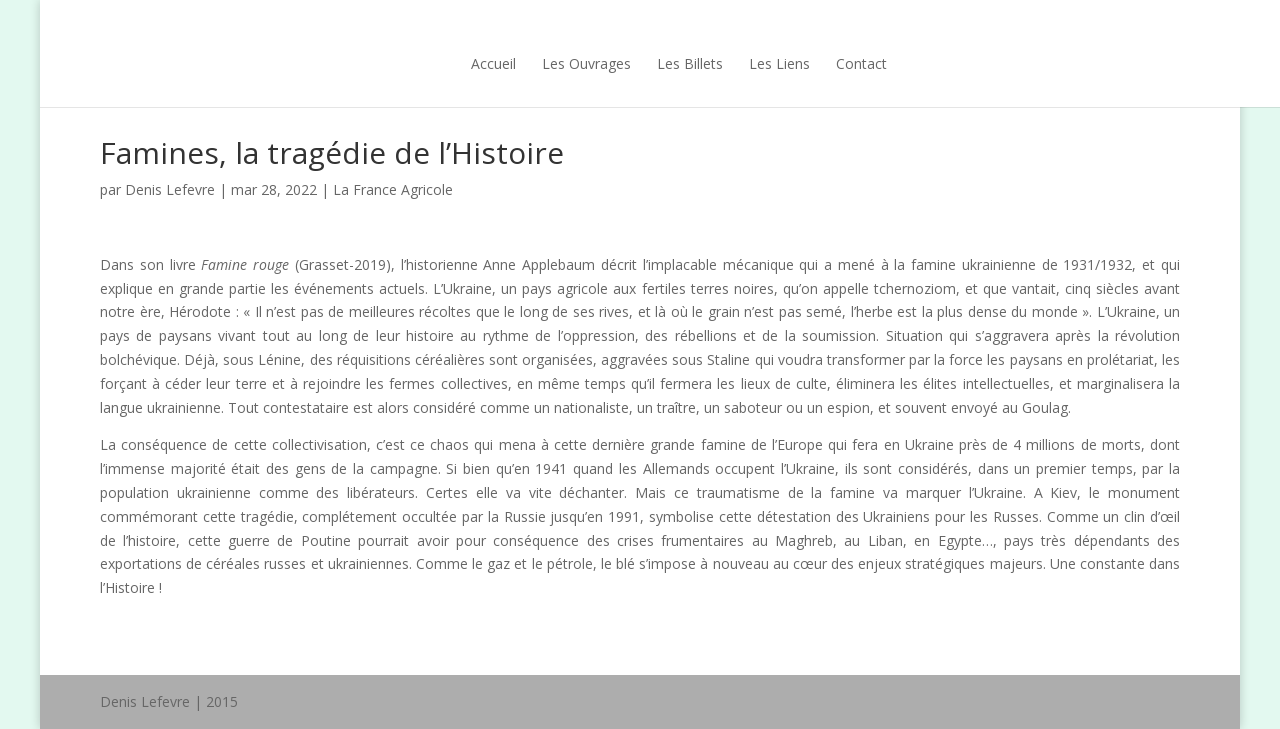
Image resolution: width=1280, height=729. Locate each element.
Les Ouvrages (547, 63)
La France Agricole (393, 189)
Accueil (454, 63)
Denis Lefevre (170, 189)
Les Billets (651, 63)
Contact (822, 63)
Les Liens (740, 63)
